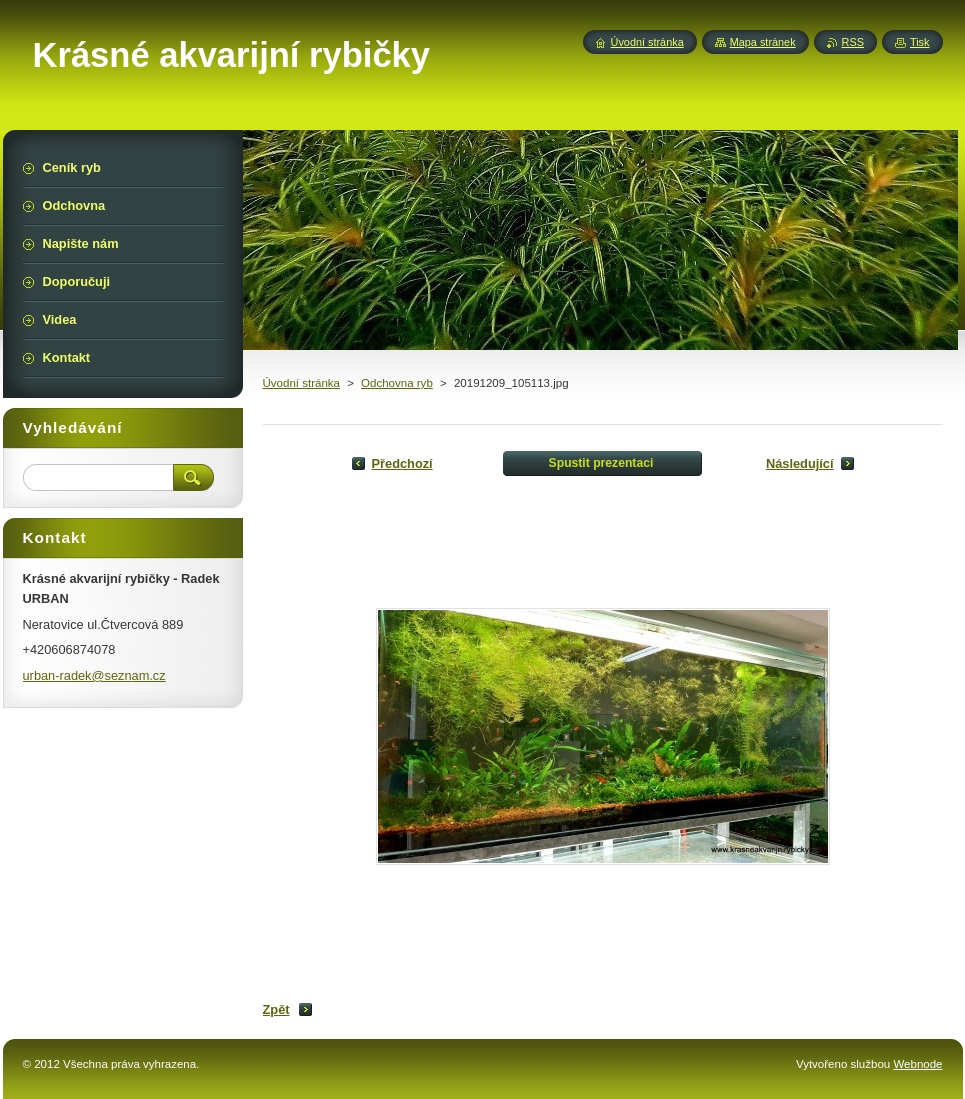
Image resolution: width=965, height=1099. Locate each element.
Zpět (276, 1009)
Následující (800, 463)
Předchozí (402, 463)
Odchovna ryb (397, 383)
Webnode (917, 1064)
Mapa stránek (763, 42)
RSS (853, 42)
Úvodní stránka (301, 383)
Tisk (920, 42)
